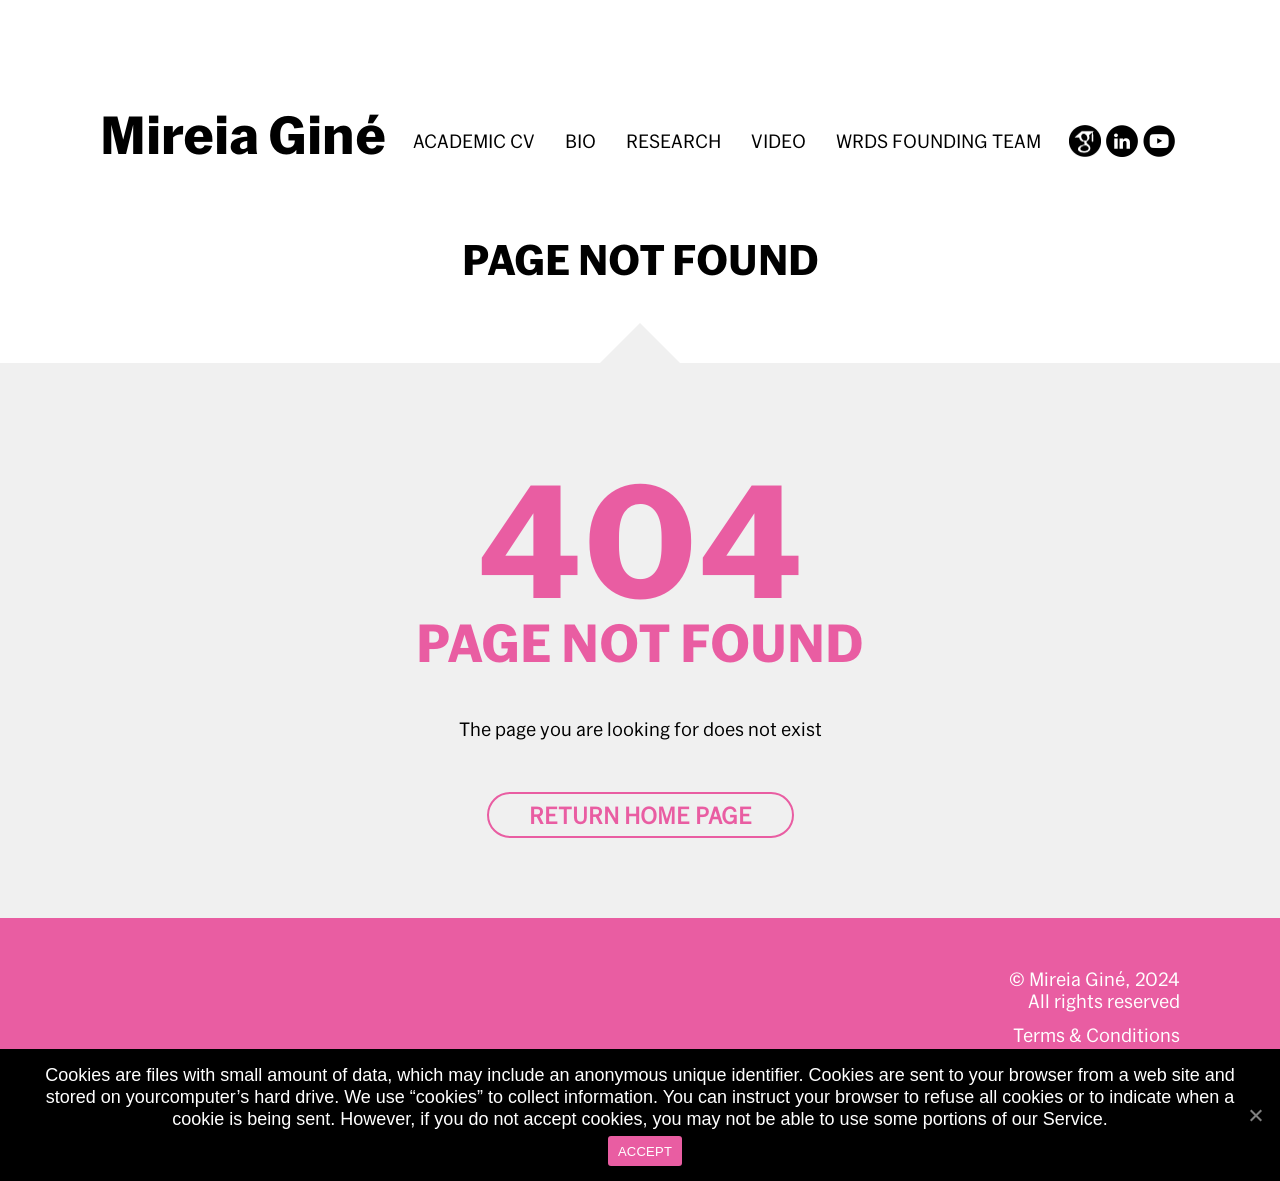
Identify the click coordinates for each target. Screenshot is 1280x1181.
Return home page (640, 815)
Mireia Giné (243, 134)
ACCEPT (645, 1151)
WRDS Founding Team (938, 141)
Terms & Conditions (1096, 1035)
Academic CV (474, 141)
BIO (580, 141)
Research (673, 141)
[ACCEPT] (1255, 1115)
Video (778, 141)
